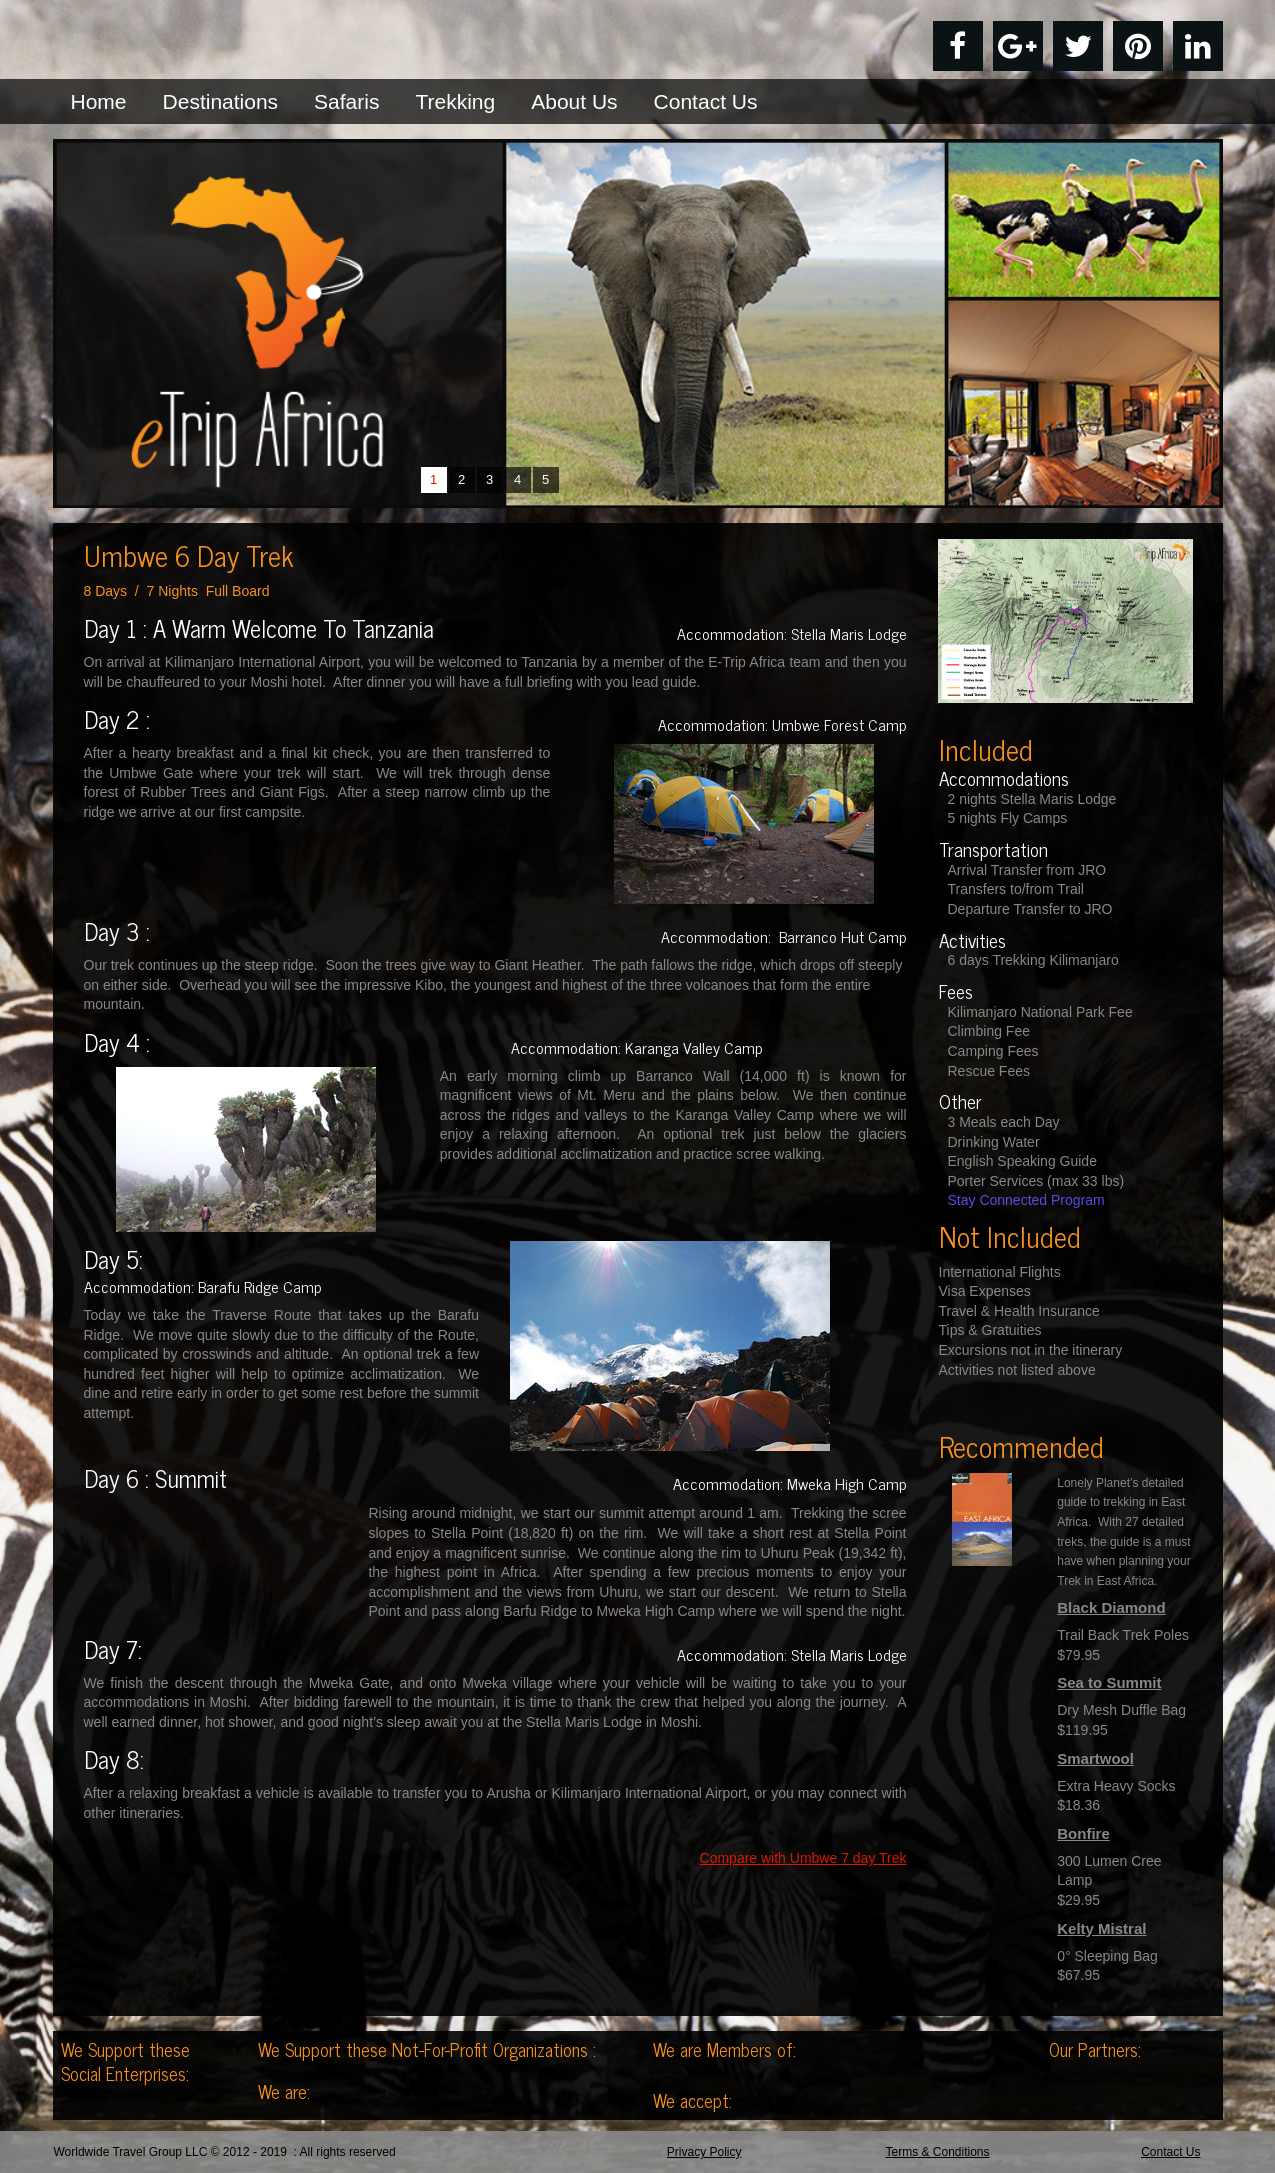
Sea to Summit (1109, 1682)
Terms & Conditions (937, 2152)
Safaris (346, 101)
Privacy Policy (704, 2152)
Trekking (455, 101)
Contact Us (706, 101)
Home (99, 101)
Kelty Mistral (1101, 1928)
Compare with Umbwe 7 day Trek (803, 1858)
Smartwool (1095, 1758)
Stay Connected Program (1026, 1200)
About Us (574, 101)
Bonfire (1083, 1833)
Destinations (221, 101)
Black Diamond (1111, 1607)
